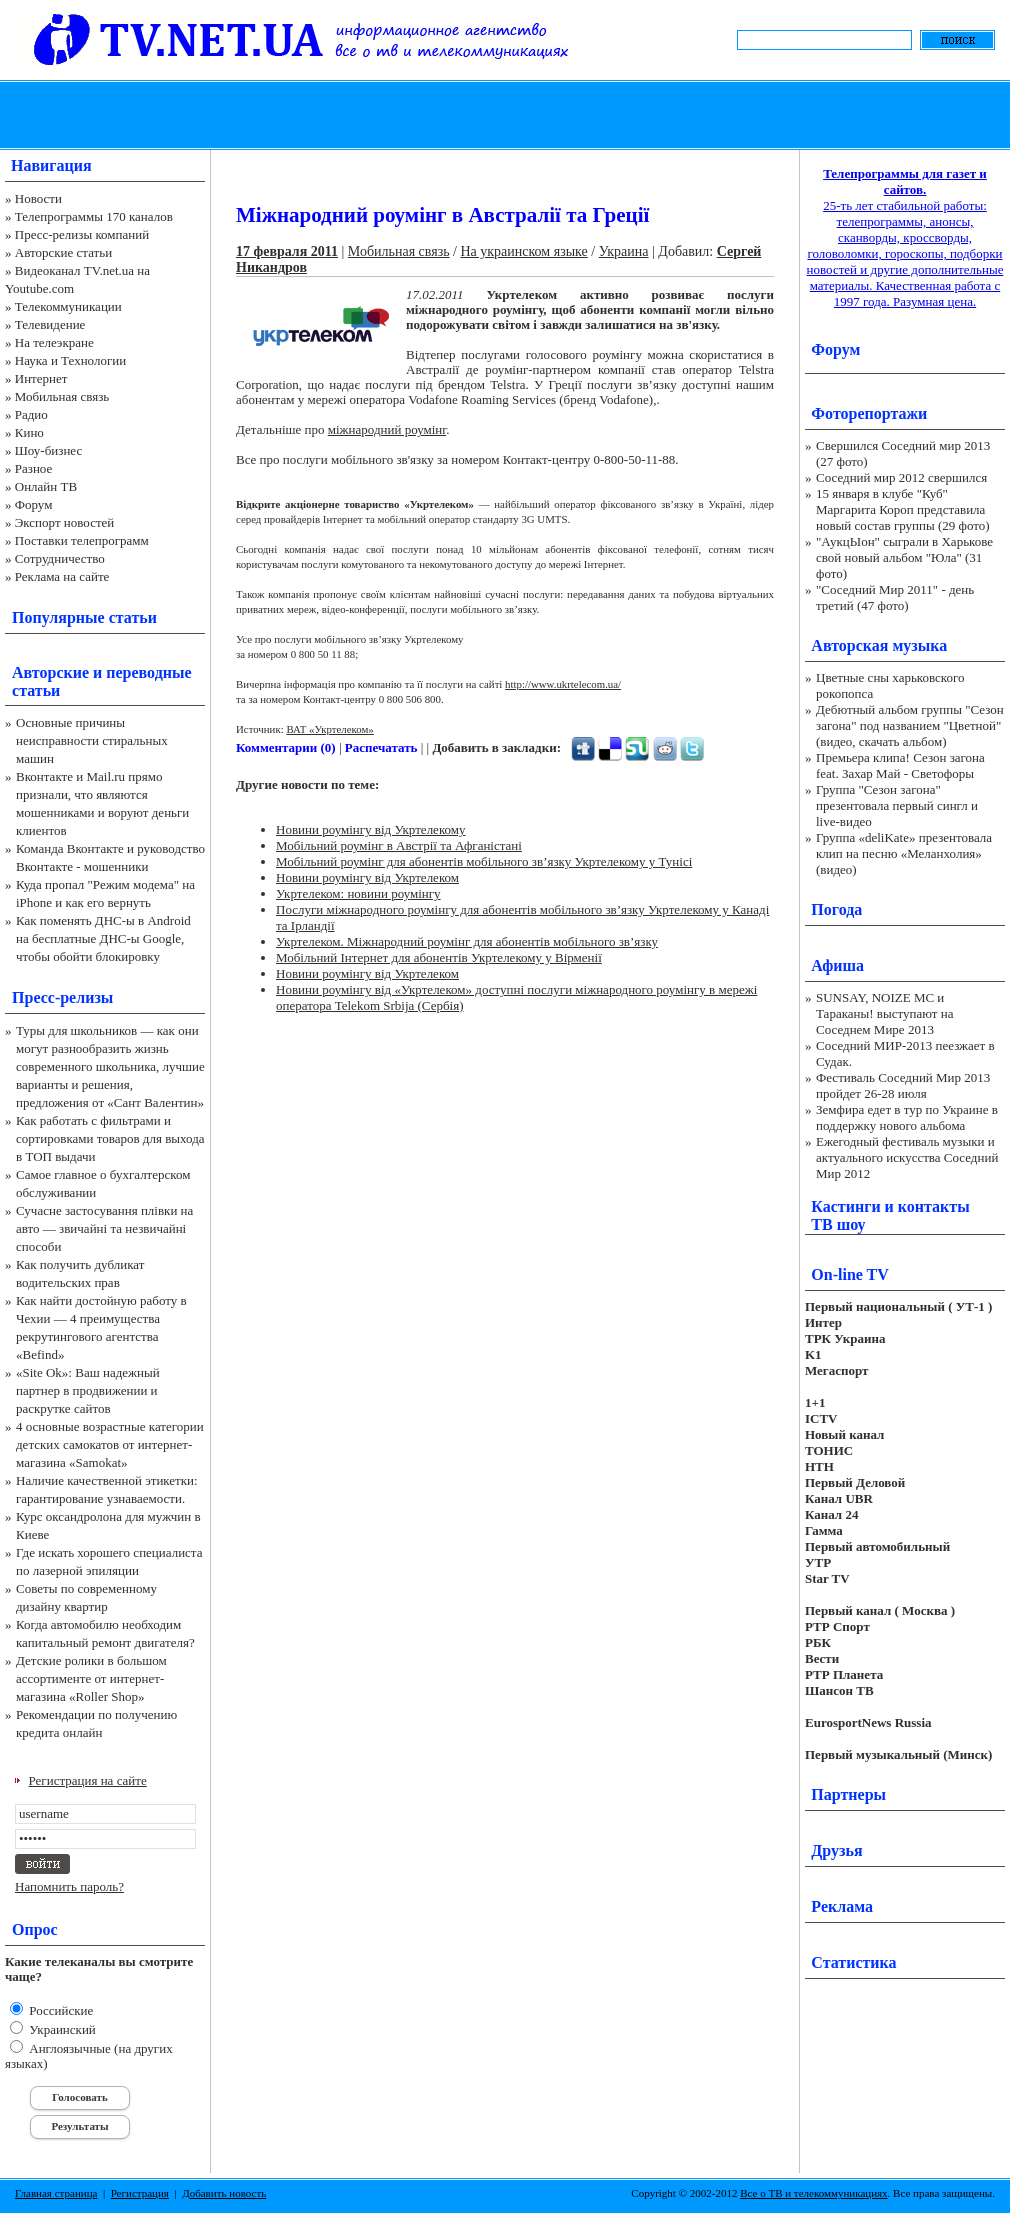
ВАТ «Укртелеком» (329, 729)
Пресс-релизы (62, 997)
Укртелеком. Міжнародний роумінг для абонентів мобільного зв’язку (467, 941)
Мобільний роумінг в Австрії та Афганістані (399, 845)
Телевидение (50, 324)
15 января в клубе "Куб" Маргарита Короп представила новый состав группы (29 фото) (903, 509)
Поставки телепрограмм (82, 540)
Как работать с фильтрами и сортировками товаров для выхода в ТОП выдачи (110, 1138)
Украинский (61, 2029)
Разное (34, 468)
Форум (34, 504)
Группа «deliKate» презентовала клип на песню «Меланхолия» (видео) (904, 853)
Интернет (41, 378)
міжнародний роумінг (387, 429)
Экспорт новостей (65, 522)
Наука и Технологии (70, 360)
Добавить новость (224, 2193)
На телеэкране (54, 342)
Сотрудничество (60, 558)
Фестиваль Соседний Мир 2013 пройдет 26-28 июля (903, 1085)
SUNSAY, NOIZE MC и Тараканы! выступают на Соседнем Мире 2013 (884, 1013)
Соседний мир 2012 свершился (901, 477)
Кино (29, 432)
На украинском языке (523, 251)
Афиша (837, 965)
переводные (148, 672)
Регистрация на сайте (88, 1780)
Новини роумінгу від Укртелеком (367, 877)
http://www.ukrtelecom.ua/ (563, 684)
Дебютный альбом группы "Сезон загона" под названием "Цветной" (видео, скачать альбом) (910, 725)
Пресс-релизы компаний (82, 234)
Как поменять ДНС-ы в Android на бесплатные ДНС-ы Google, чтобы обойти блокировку (103, 938)
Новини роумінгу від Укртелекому (371, 829)
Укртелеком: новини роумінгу (358, 893)
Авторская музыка (879, 645)
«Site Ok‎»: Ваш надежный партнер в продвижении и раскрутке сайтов (88, 1390)
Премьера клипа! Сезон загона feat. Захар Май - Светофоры (900, 765)
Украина (624, 251)
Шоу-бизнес (48, 450)
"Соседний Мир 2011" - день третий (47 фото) (895, 597)
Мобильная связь (62, 396)
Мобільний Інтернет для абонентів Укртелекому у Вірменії (439, 957)
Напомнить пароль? (69, 1886)
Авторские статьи (63, 252)
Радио (31, 414)
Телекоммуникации (68, 306)
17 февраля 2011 (287, 251)
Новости (38, 198)
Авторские (50, 672)
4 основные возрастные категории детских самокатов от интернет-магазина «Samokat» (110, 1444)
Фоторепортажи (869, 413)
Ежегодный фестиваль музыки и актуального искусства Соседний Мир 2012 (907, 1157)
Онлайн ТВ (46, 486)
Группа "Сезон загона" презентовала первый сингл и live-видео (897, 805)
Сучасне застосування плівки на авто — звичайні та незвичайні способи (104, 1228)
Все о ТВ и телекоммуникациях (813, 2193)
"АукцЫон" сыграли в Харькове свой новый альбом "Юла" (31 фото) (904, 557)
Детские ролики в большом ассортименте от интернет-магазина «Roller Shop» (91, 1678)
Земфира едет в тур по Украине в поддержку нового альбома (907, 1117)
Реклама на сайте (62, 576)
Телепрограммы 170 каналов (94, 216)
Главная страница (56, 2193)
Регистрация (140, 2193)
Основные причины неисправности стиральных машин (92, 740)
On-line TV (850, 1274)
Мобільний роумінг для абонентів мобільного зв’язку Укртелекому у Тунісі (484, 861)
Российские (59, 2010)
